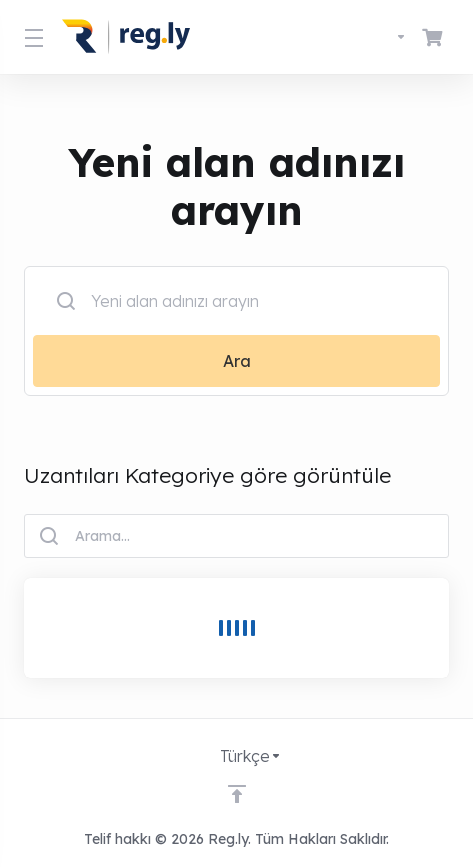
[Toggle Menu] (31, 37)
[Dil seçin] (383, 37)
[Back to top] (237, 794)
